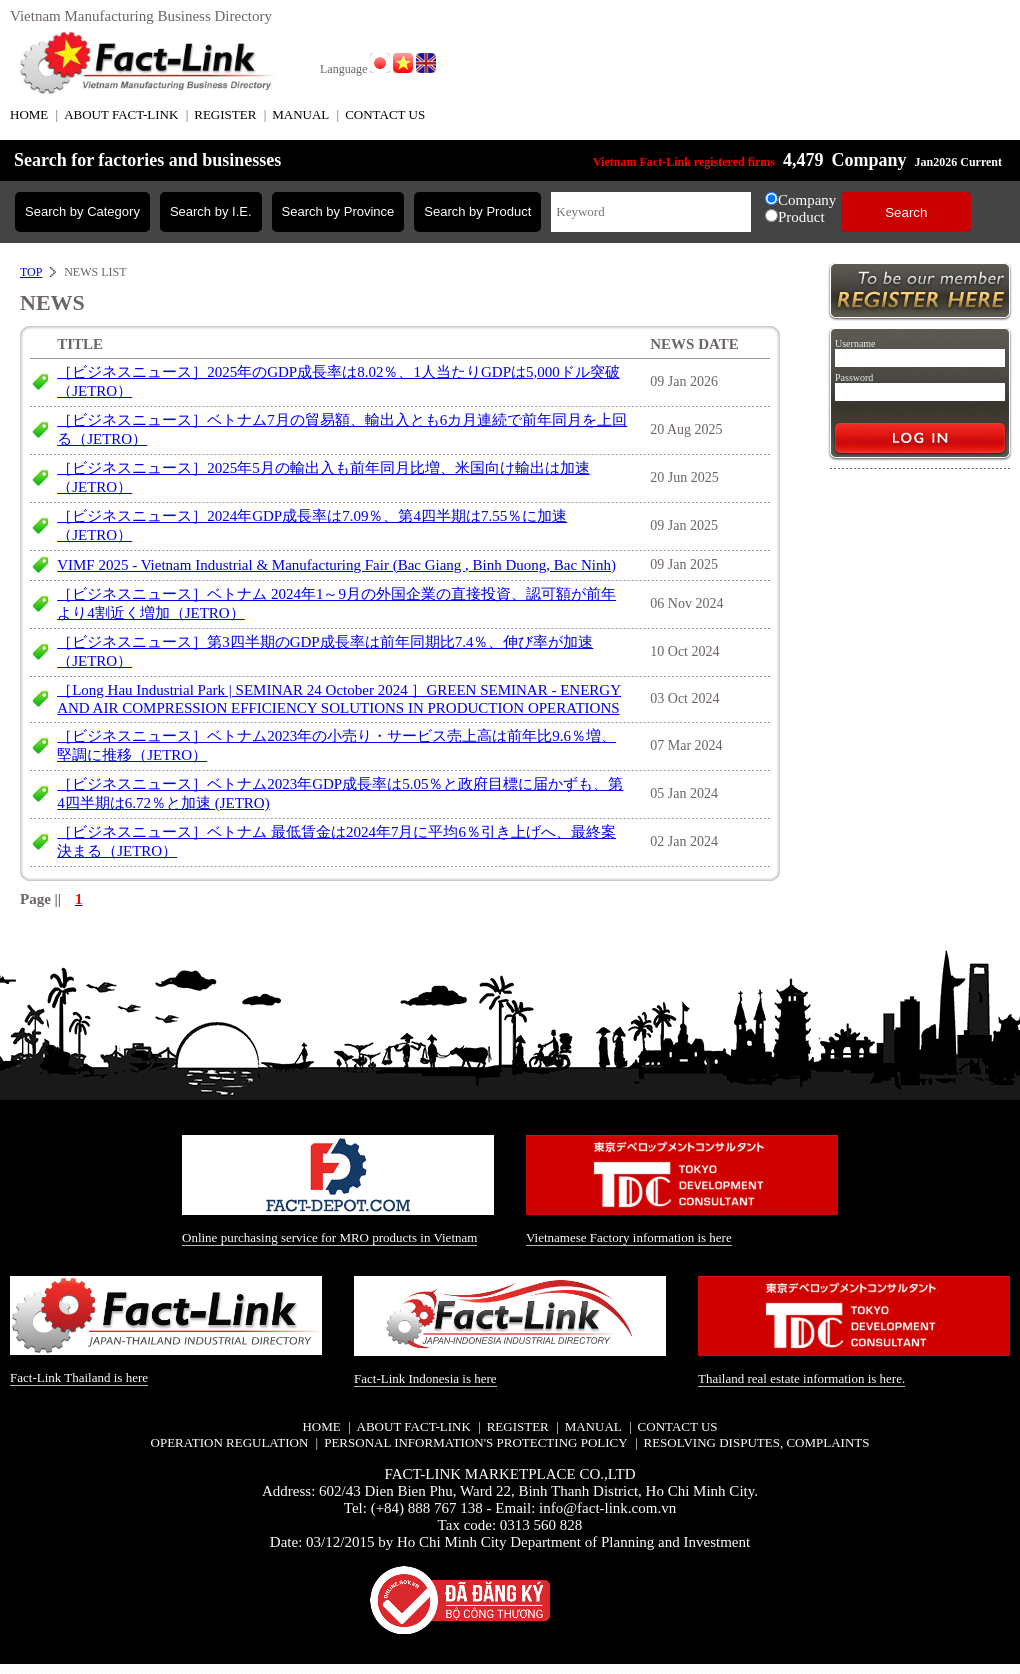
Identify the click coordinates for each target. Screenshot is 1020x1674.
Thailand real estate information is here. (801, 1378)
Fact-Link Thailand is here (79, 1377)
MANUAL (300, 114)
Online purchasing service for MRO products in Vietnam (329, 1237)
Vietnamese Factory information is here (629, 1237)
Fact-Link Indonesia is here (425, 1378)
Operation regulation (230, 1442)
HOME (29, 114)
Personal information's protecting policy (475, 1442)
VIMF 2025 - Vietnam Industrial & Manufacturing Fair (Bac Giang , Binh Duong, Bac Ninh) (336, 565)
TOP (31, 272)
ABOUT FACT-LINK (121, 114)
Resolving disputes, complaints (756, 1442)
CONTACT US (385, 114)
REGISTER (225, 114)
